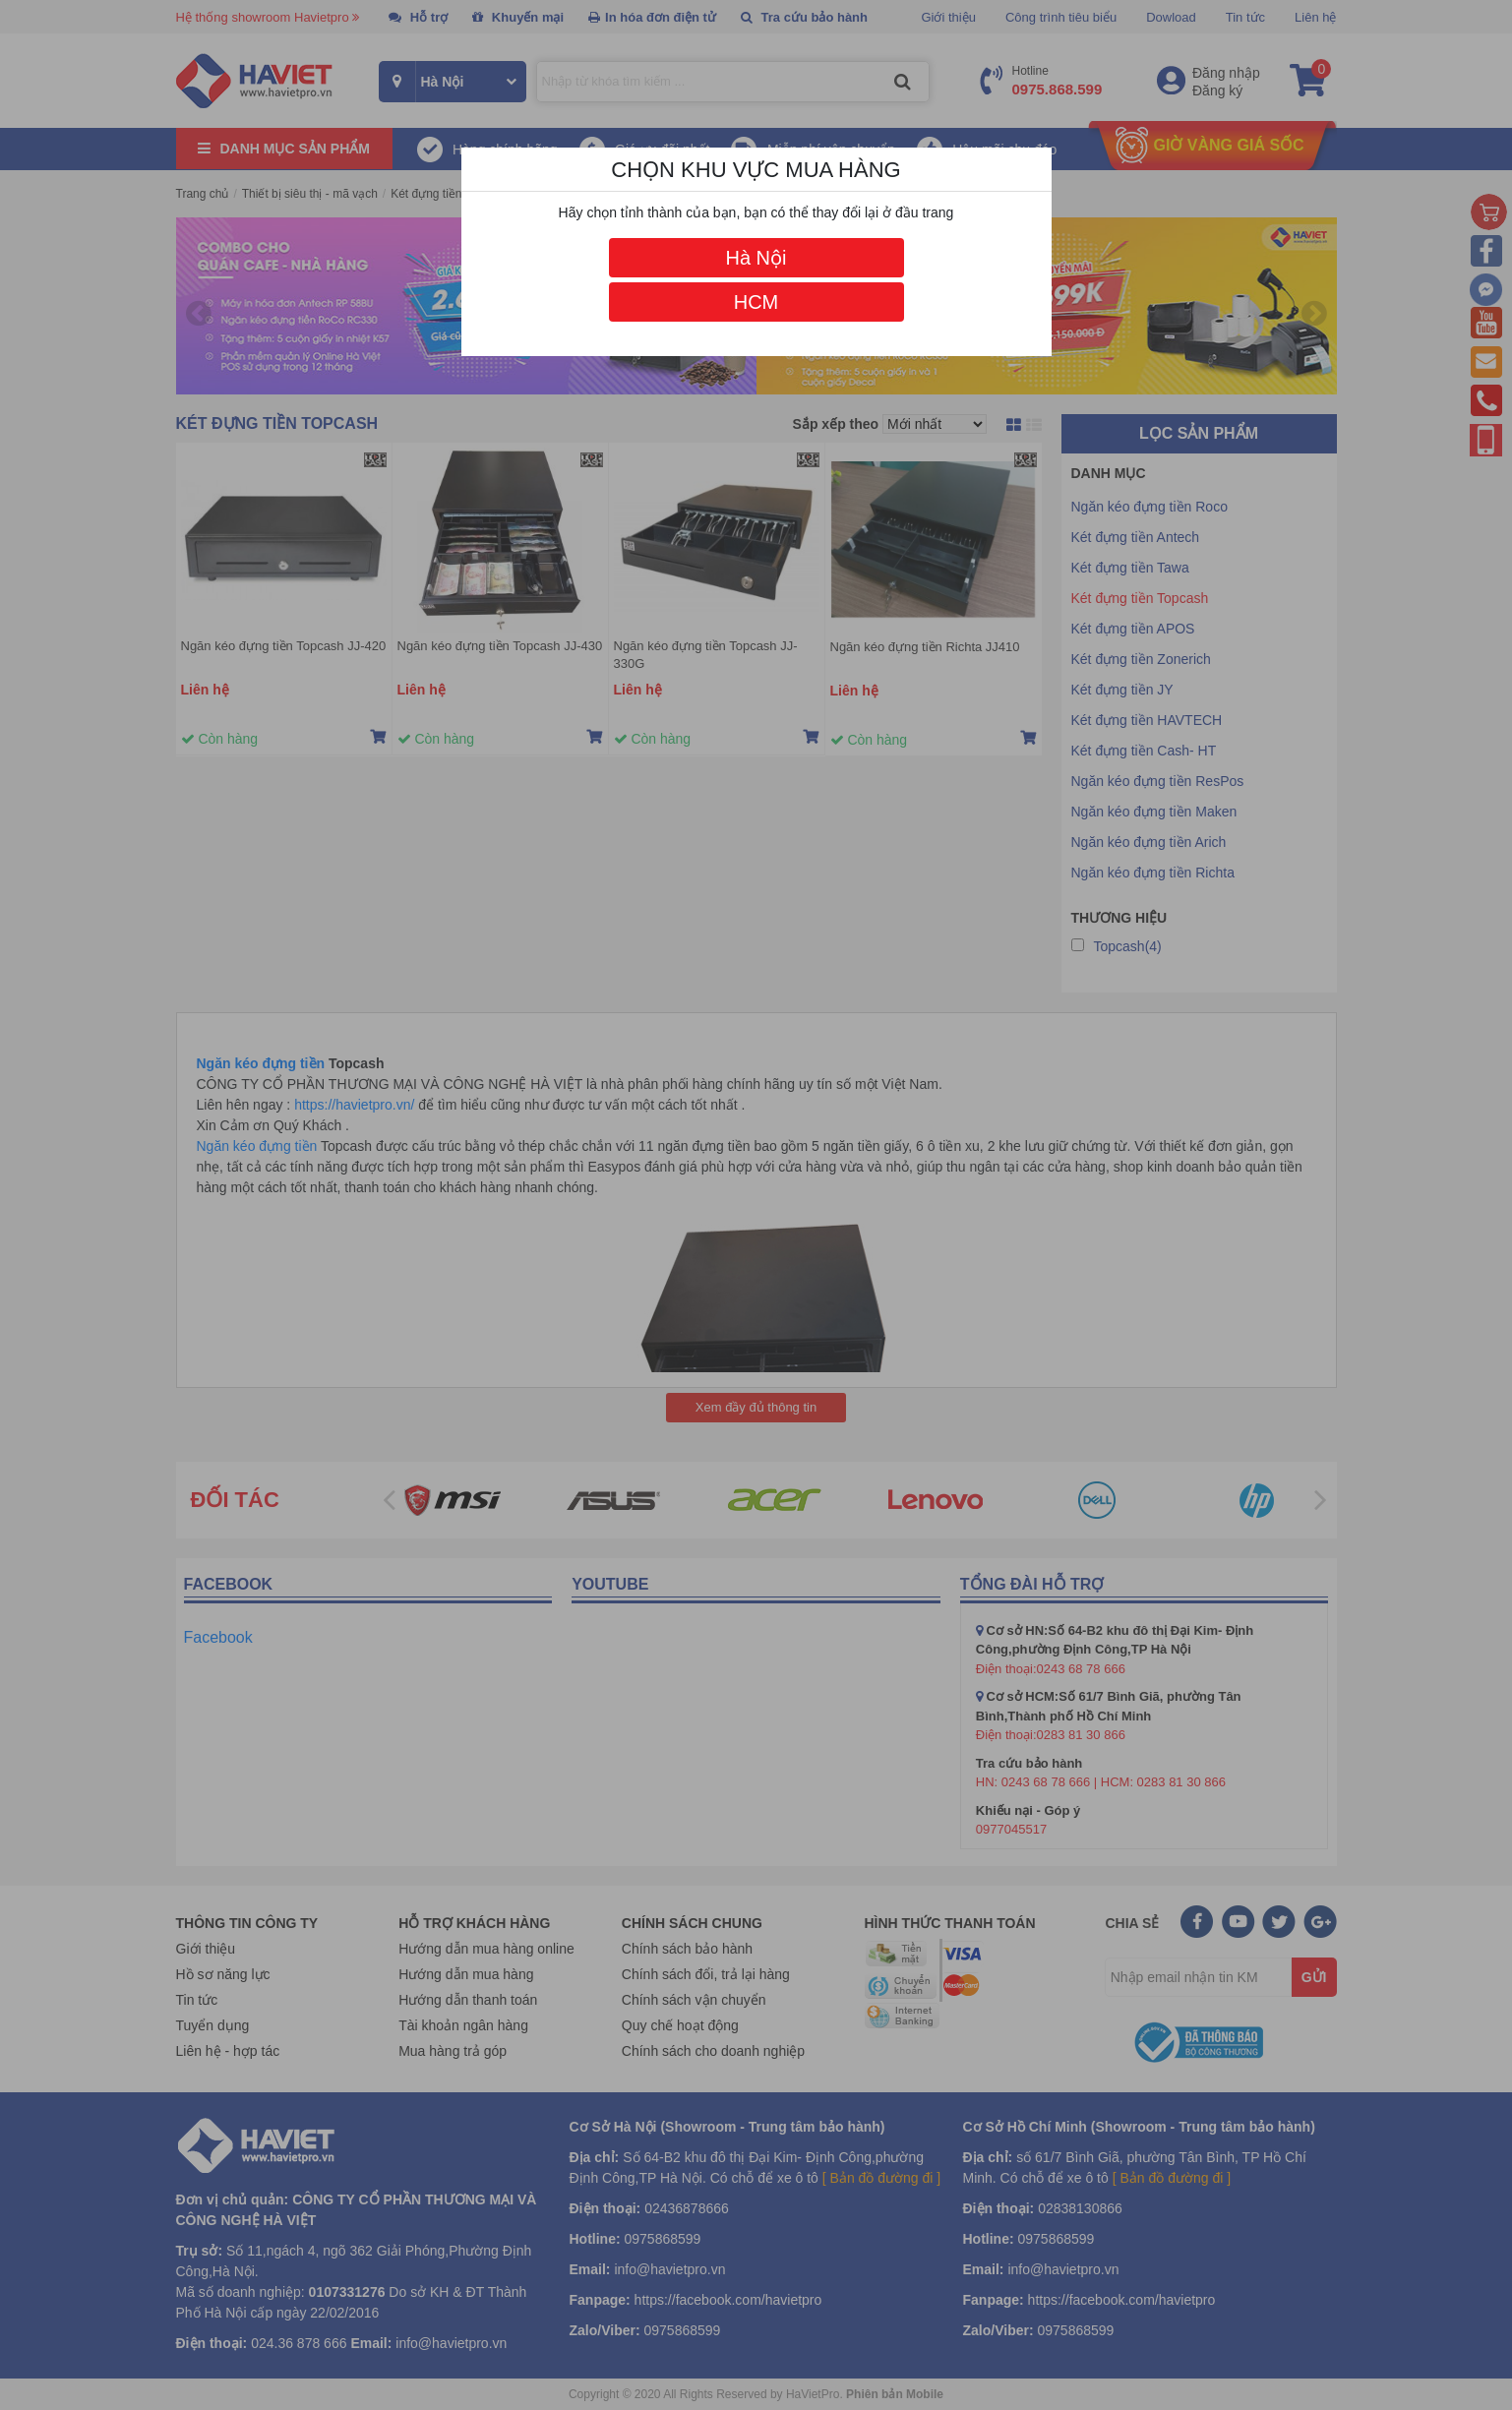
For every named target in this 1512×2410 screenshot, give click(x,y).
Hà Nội (755, 258)
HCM (756, 302)
